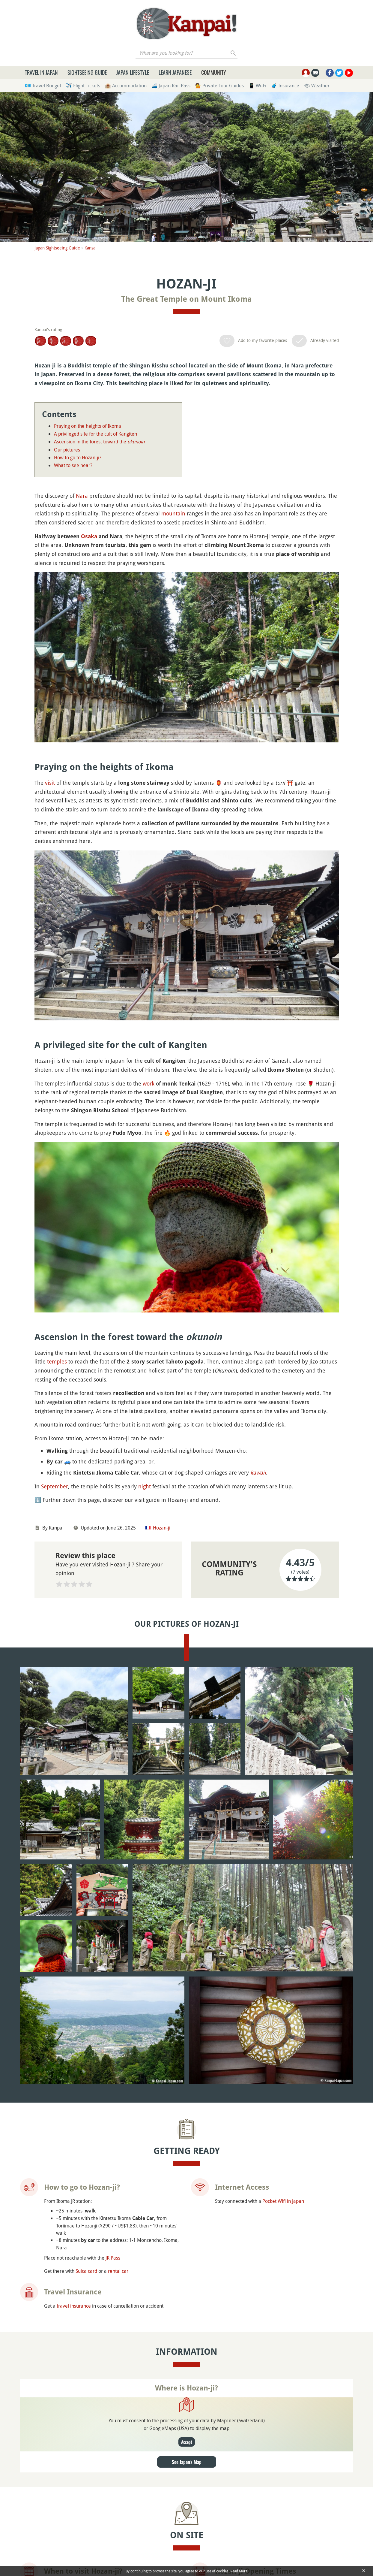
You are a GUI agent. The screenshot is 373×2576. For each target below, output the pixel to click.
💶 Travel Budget (43, 85)
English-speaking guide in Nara (266, 2478)
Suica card (86, 2087)
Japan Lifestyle (132, 72)
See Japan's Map (186, 2278)
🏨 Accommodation (126, 85)
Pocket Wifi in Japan (283, 2017)
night (144, 1486)
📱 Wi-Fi (257, 85)
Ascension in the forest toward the (99, 441)
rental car (118, 2087)
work (148, 1083)
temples (57, 1361)
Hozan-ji (161, 1527)
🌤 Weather (317, 85)
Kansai (91, 248)
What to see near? (73, 465)
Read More (238, 2570)
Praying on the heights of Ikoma (87, 426)
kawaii (258, 1472)
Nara (82, 495)
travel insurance (74, 2121)
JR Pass (113, 2073)
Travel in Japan (41, 72)
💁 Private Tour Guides (219, 85)
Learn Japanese (175, 72)
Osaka (89, 536)
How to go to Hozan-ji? (77, 457)
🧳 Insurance (285, 85)
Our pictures (67, 449)
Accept (186, 2258)
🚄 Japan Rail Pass (170, 85)
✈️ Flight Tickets (83, 85)
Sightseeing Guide (87, 72)
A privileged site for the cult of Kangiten (95, 433)
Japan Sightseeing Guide (57, 248)
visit (50, 782)
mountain (173, 513)
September (54, 1486)
